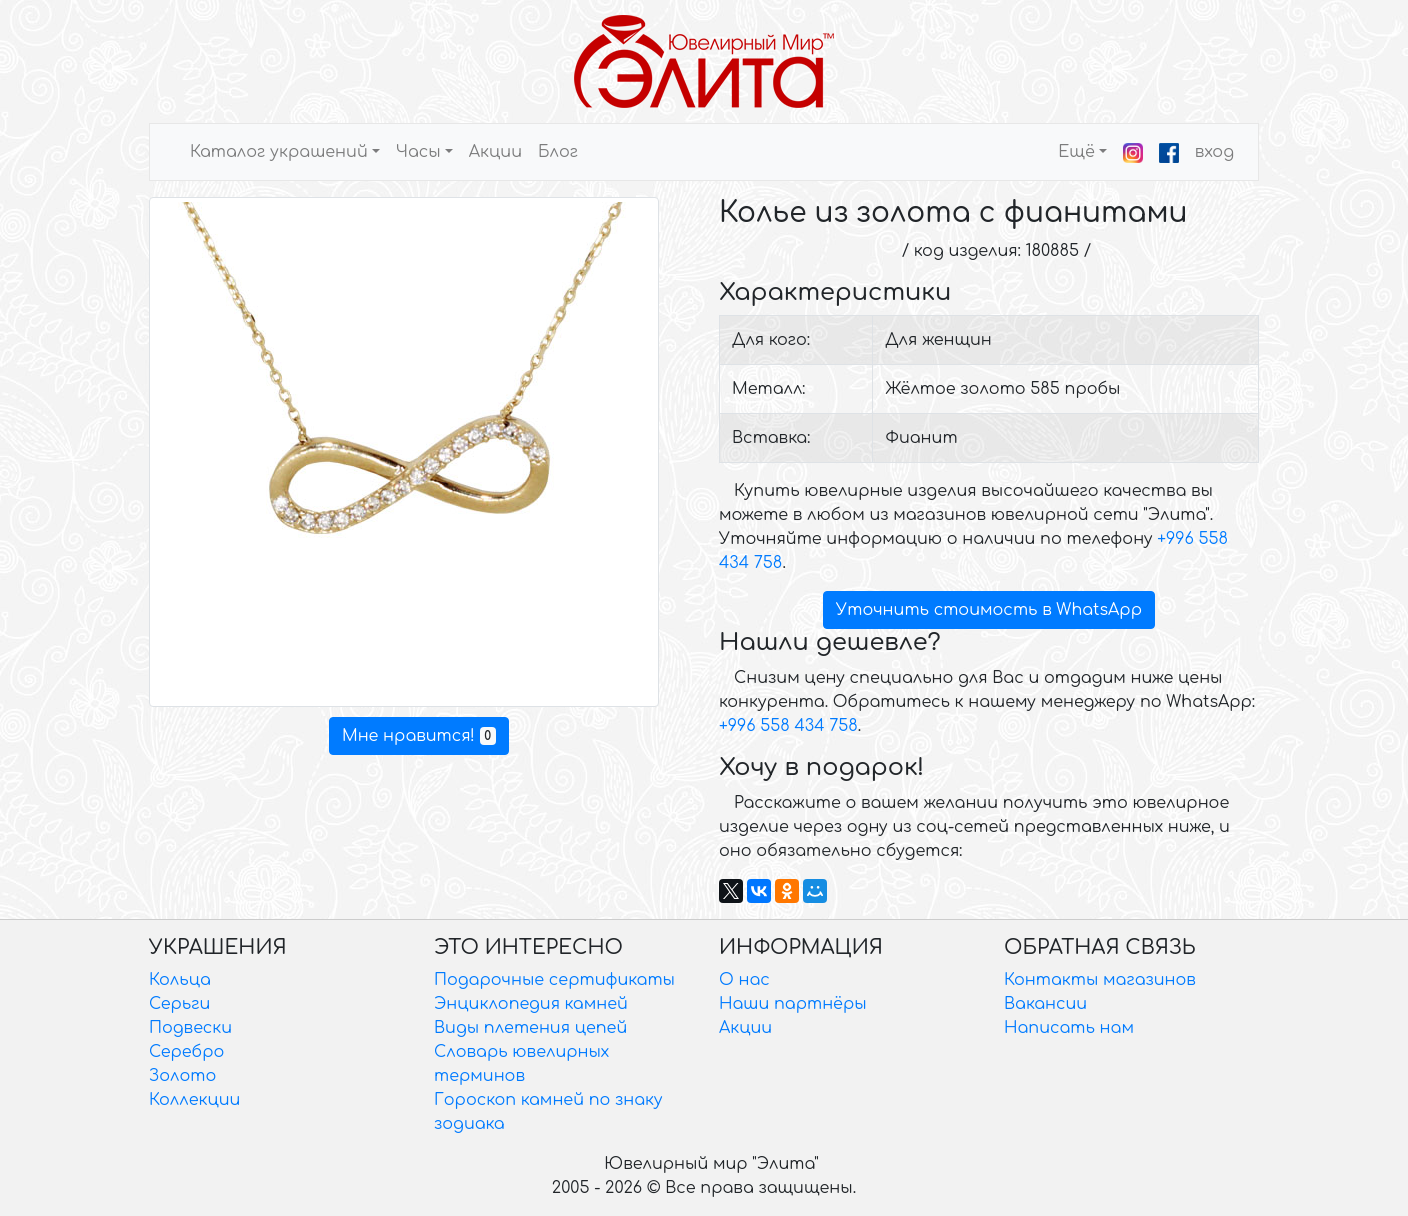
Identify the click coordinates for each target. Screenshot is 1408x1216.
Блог (558, 152)
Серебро (186, 1052)
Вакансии (1045, 1004)
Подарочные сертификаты (554, 980)
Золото (182, 1076)
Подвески (190, 1028)
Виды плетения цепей (530, 1028)
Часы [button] (418, 152)
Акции (495, 152)
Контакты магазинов (1100, 980)
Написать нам (1069, 1028)
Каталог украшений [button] (279, 152)
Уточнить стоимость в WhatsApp (989, 610)
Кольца (180, 980)
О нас (744, 980)
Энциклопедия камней (531, 1004)
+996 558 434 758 (788, 726)
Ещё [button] (1076, 152)
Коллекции (194, 1100)
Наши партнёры (793, 1004)
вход (1214, 152)
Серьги (179, 1004)
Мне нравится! (419, 736)
